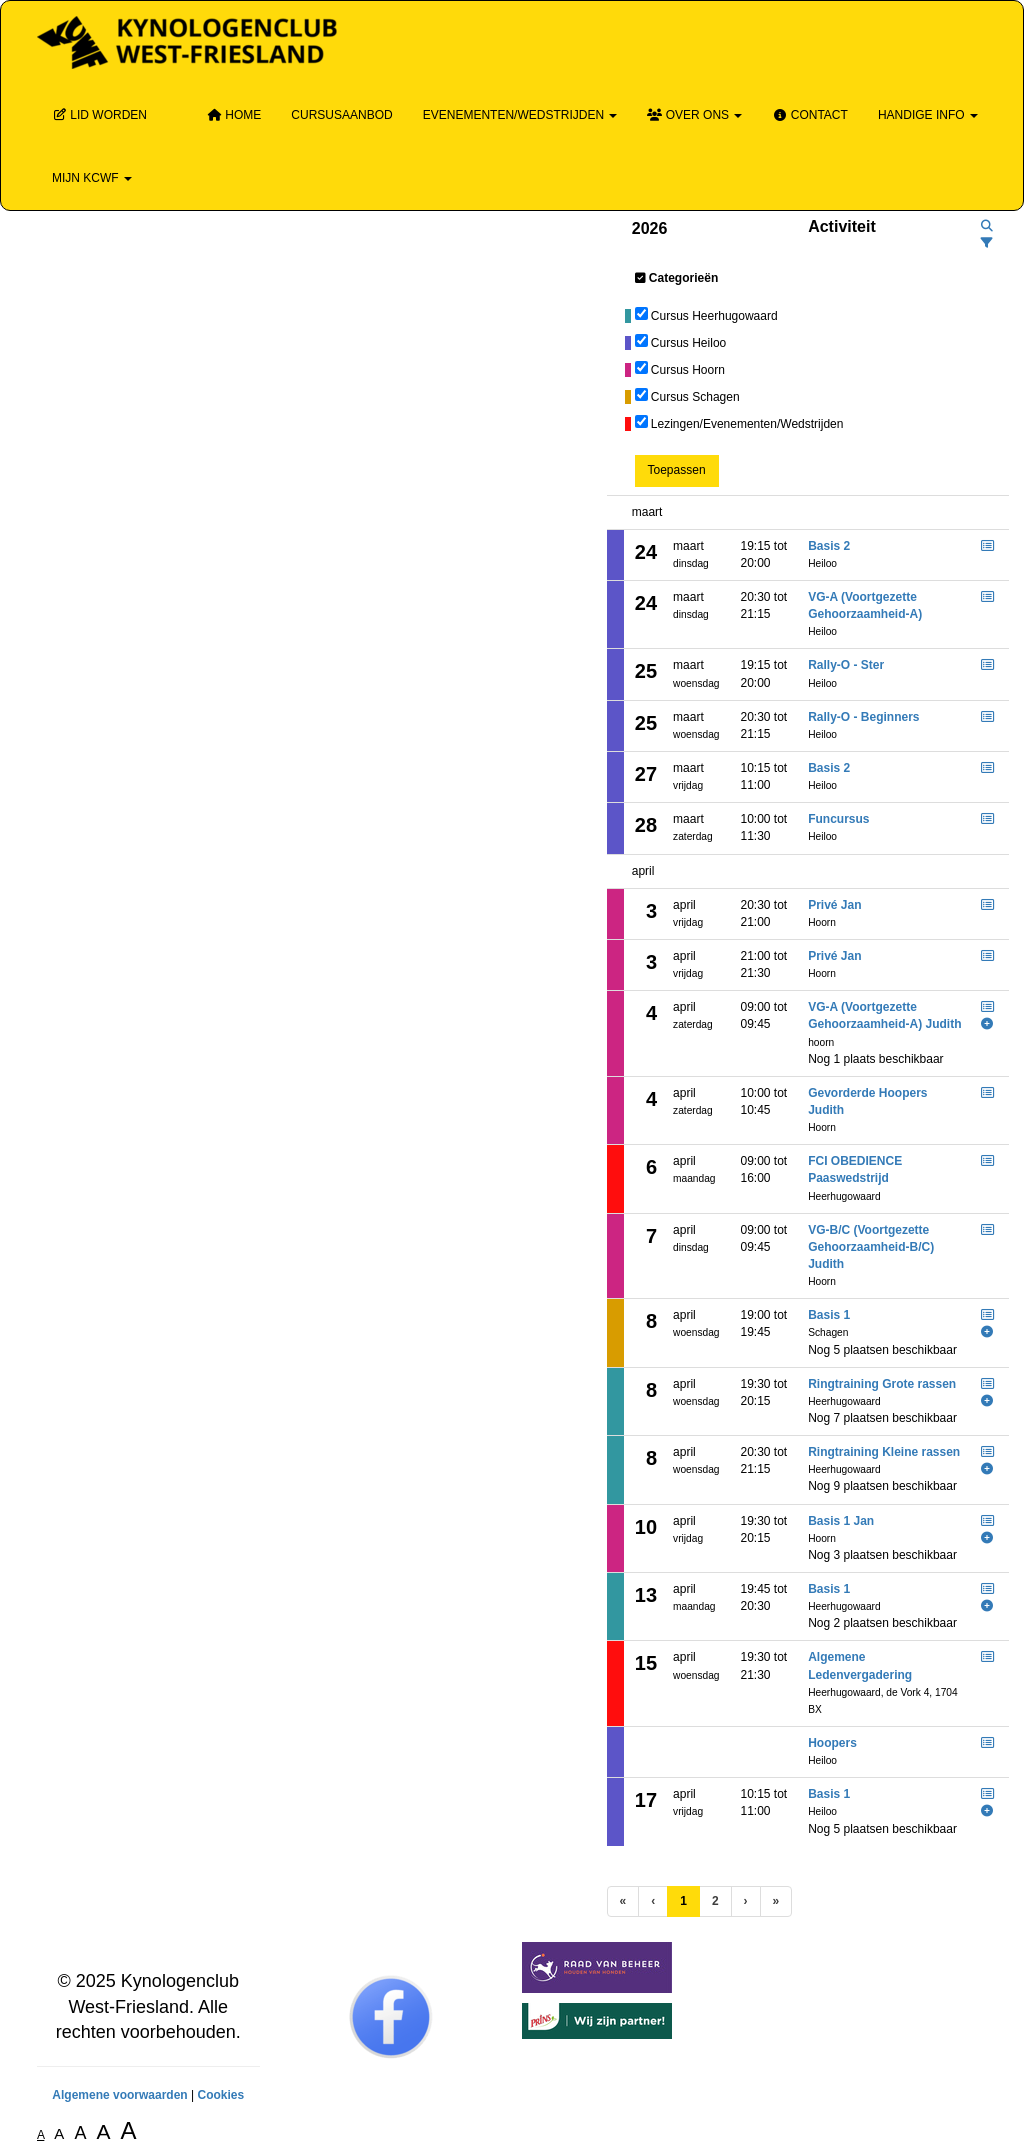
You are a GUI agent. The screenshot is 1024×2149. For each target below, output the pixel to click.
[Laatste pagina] (776, 1901)
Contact (809, 115)
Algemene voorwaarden (119, 2095)
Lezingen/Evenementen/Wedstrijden (747, 424)
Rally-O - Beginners (863, 717)
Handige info (928, 115)
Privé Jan (834, 905)
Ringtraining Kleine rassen (884, 1452)
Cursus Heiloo (688, 343)
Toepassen (677, 470)
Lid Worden (99, 115)
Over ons (694, 115)
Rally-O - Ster (846, 665)
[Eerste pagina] (623, 1901)
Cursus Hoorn (688, 370)
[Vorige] (653, 1901)
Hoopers (832, 1743)
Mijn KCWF (92, 178)
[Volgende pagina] (746, 1901)
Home (234, 115)
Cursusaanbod (341, 115)
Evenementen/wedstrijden (520, 115)
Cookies (220, 2095)
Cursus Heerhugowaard (714, 316)
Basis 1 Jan (841, 1521)
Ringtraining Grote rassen (882, 1384)
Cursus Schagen (695, 397)
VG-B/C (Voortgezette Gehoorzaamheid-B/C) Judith (871, 1247)
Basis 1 (829, 1315)
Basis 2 (829, 546)
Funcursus (838, 819)
